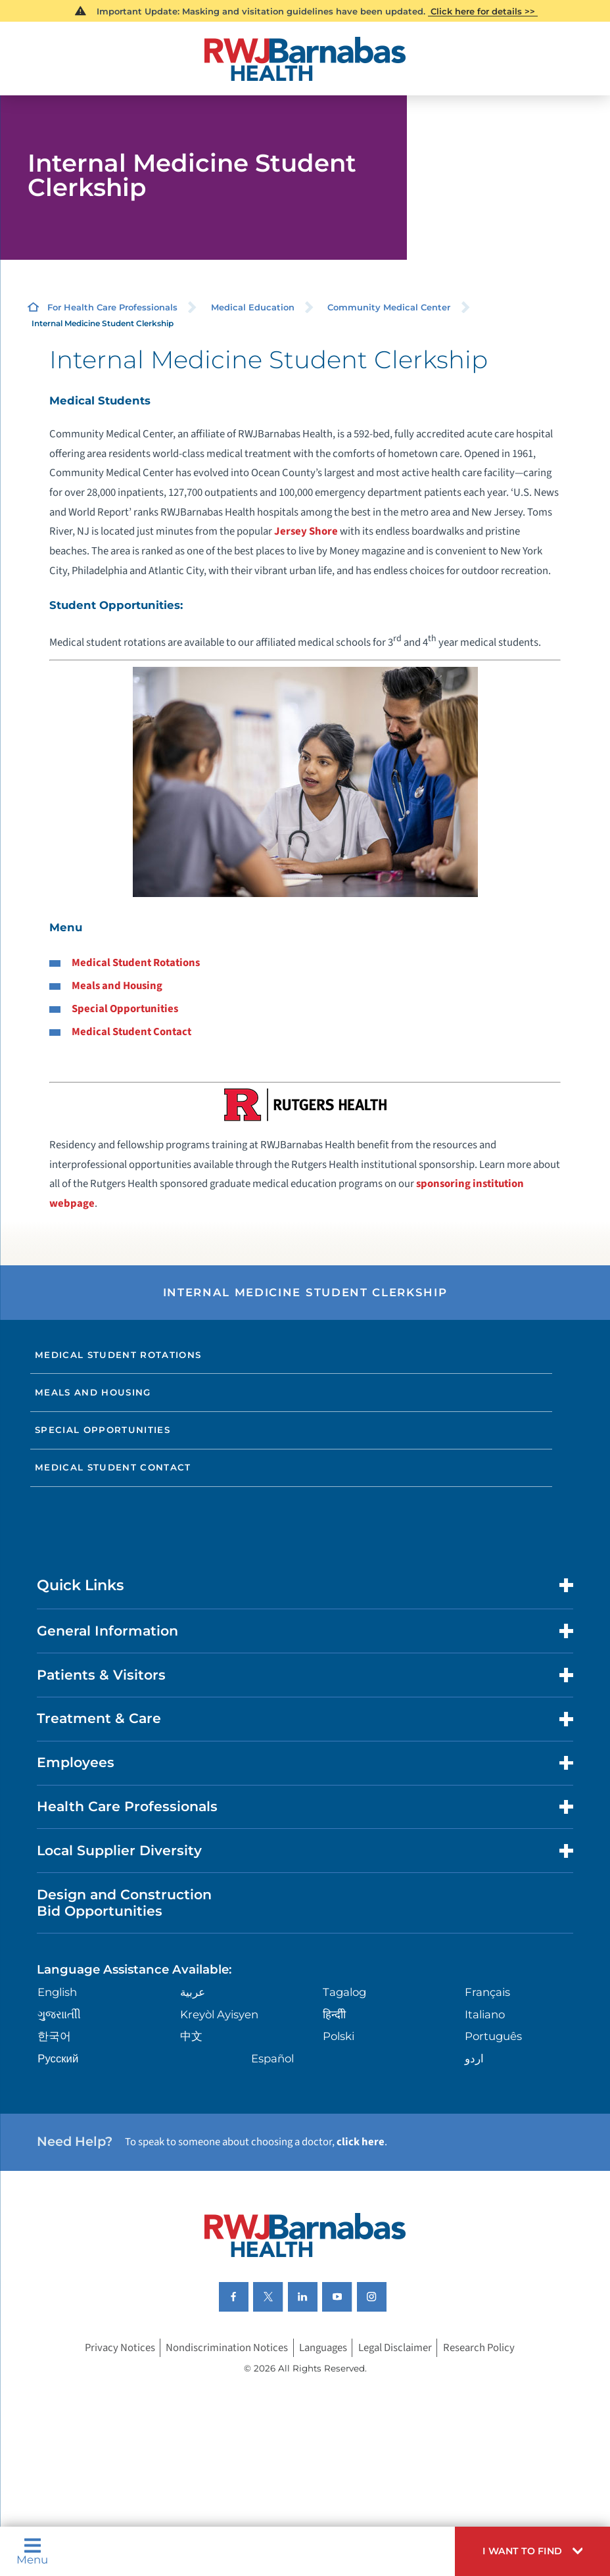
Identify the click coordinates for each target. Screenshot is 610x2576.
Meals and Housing (117, 986)
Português (493, 2036)
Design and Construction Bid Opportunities (124, 1902)
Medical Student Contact (131, 1032)
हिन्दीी (334, 2014)
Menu (32, 2551)
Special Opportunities (125, 1009)
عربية (192, 1992)
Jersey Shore (306, 531)
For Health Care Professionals (112, 307)
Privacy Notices (120, 2348)
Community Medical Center (388, 307)
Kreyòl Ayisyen (219, 2014)
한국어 (54, 2036)
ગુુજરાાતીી (59, 2014)
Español (272, 2058)
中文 (191, 2036)
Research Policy (479, 2348)
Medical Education (252, 307)
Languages (323, 2348)
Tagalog (344, 1992)
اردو (474, 2058)
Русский (57, 2058)
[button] (532, 2551)
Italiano (485, 2014)
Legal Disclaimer (395, 2348)
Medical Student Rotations (136, 963)
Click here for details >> (483, 11)
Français (487, 1992)
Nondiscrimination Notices (227, 2348)
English (57, 1992)
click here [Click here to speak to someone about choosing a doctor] (361, 2142)
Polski (338, 2036)
